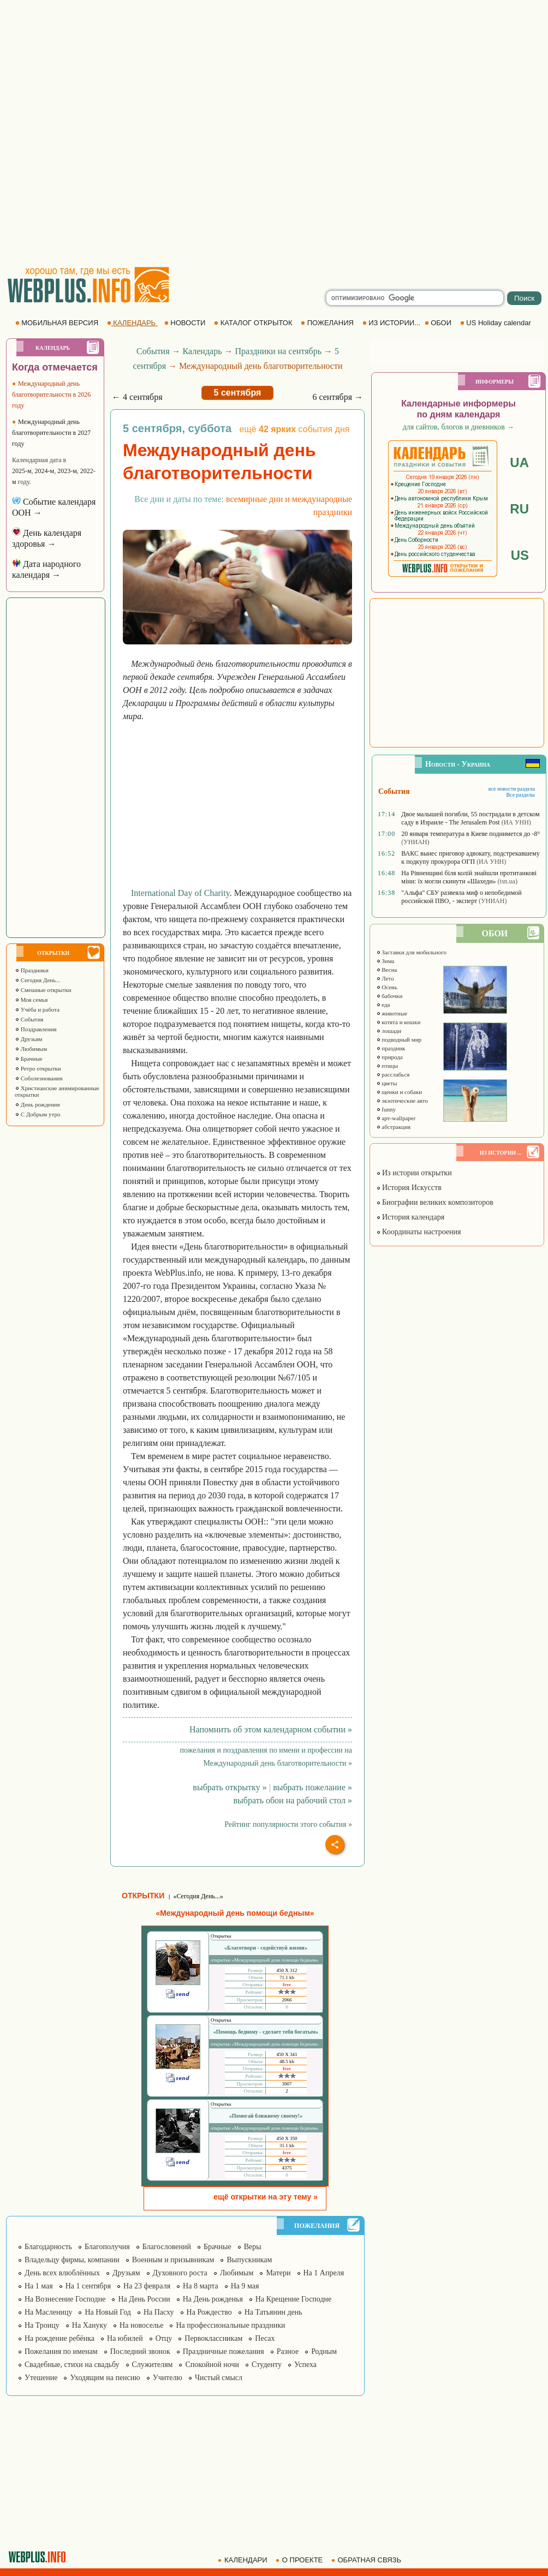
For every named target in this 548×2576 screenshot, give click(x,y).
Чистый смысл (218, 2378)
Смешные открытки (43, 990)
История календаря (410, 1217)
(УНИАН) (415, 842)
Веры (252, 2247)
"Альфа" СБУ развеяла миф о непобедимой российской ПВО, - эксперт (461, 897)
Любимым (31, 1048)
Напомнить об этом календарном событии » (270, 1729)
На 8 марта (200, 2286)
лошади (389, 1030)
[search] (415, 298)
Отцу (164, 2338)
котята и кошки (398, 1022)
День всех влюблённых (62, 2273)
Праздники (32, 970)
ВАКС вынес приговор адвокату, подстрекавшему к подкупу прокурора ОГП (470, 857)
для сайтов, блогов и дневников (459, 427)
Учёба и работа (37, 1009)
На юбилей (125, 2338)
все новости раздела (512, 789)
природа (389, 1057)
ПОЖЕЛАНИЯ (328, 323)
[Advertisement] (127, 133)
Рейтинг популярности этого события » (288, 1824)
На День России (144, 2299)
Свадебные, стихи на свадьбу (72, 2364)
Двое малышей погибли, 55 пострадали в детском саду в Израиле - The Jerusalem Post (470, 818)
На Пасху (159, 2312)
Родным (324, 2351)
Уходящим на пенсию (105, 2378)
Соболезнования (39, 1078)
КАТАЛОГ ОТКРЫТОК (254, 323)
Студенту (267, 2364)
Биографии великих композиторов (434, 1202)
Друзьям (29, 1039)
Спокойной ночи (212, 2364)
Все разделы (520, 795)
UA (519, 462)
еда (383, 1004)
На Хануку (89, 2325)
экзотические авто (402, 1100)
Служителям (152, 2364)
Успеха (305, 2364)
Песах (265, 2338)
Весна (386, 969)
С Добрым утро (37, 1114)
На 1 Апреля (323, 2273)
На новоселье (141, 2325)
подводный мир (399, 1039)
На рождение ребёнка (59, 2338)
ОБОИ (439, 323)
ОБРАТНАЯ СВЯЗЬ (367, 2560)
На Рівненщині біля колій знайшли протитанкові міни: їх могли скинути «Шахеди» (469, 877)
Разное (288, 2351)
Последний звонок (140, 2351)
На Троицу (42, 2325)
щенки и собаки (399, 1092)
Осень (387, 987)
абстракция (393, 1126)
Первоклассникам (213, 2338)
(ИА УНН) (516, 822)
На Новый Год (108, 2312)
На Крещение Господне (293, 2299)
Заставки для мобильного (411, 952)
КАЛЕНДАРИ (243, 2560)
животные (392, 1013)
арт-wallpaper (396, 1118)
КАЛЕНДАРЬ (132, 323)
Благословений (166, 2247)
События (29, 1019)
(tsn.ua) (507, 881)
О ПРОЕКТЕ (300, 2560)
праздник (391, 1048)
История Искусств (409, 1188)
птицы (387, 1065)
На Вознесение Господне (65, 2299)
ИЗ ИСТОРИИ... (392, 323)
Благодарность (48, 2247)
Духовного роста (180, 2273)
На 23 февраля (146, 2286)
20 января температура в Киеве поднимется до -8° (470, 834)
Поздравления (36, 1029)
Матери (278, 2273)
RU (519, 508)
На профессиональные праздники (230, 2325)
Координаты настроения (418, 1232)
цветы (386, 1083)
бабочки (389, 996)
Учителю (167, 2378)
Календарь (202, 351)
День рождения (37, 1104)
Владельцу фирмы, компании (72, 2260)
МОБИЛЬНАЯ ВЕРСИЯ (57, 323)
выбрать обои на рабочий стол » (293, 1800)
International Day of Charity (180, 893)
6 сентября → (337, 397)
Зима (385, 961)
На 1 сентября (88, 2286)
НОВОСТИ (185, 323)
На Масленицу (48, 2312)
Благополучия (107, 2247)
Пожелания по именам (61, 2351)
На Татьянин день (273, 2312)
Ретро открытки (38, 1068)
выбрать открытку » (229, 1787)
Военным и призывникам (173, 2260)
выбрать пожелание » (312, 1787)
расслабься (393, 1074)
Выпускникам (249, 2260)
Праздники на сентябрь (278, 351)
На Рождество (209, 2312)
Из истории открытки (414, 1173)
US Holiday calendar (496, 323)
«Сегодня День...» (198, 1896)
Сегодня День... (38, 980)
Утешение (41, 2378)
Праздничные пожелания (223, 2351)
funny (386, 1109)
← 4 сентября (137, 397)
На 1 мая (39, 2286)
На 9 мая (245, 2286)
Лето (385, 978)
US (520, 555)
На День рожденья (213, 2299)
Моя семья (31, 999)
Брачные (29, 1058)
